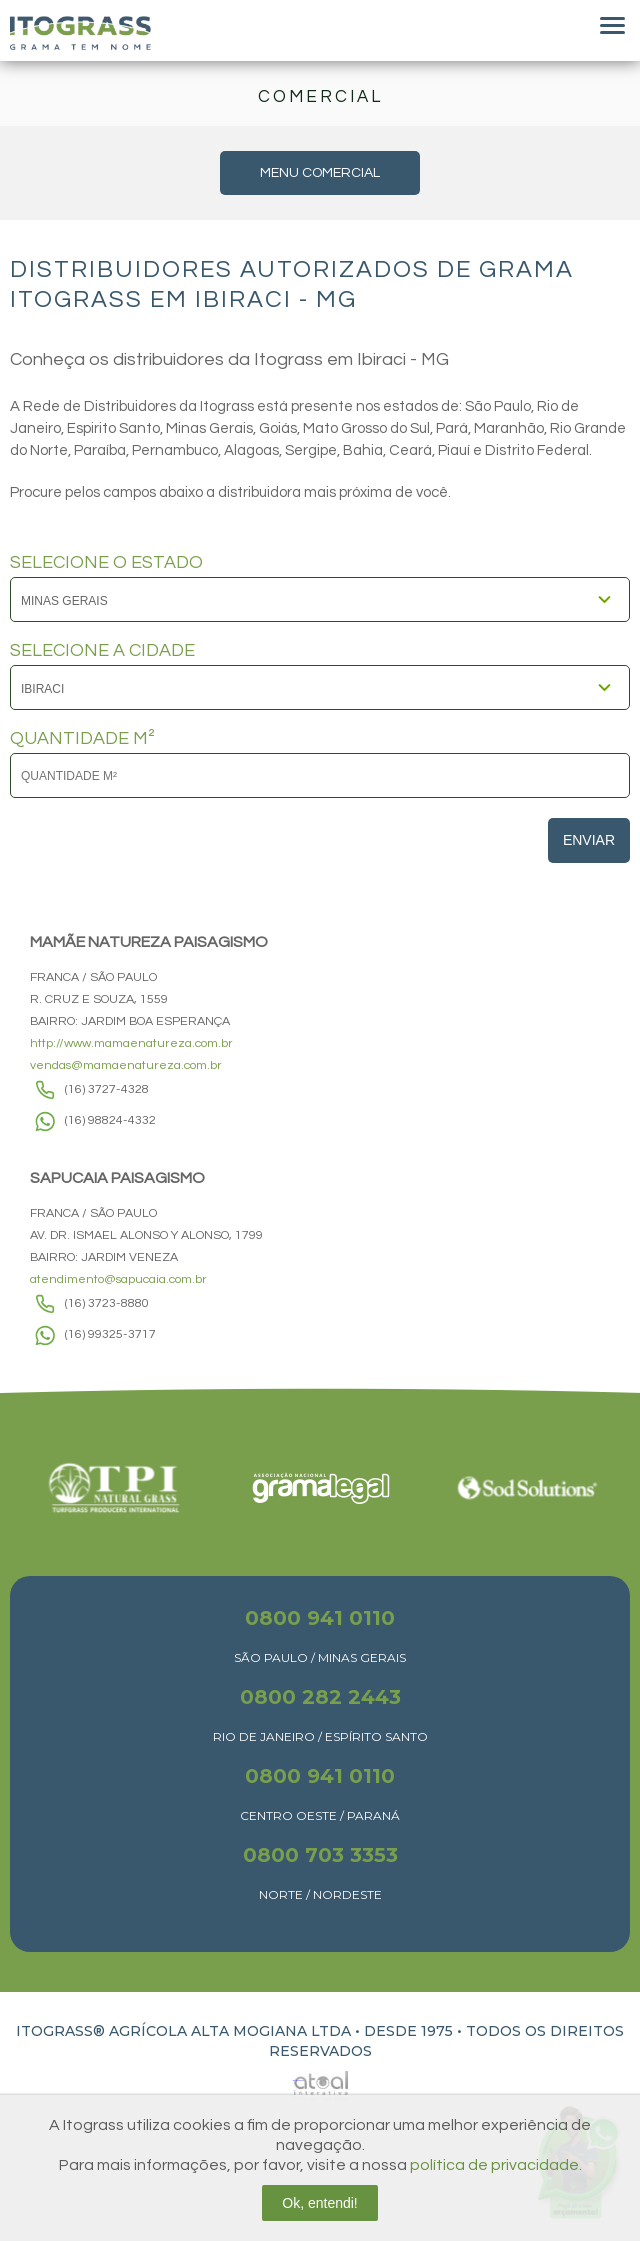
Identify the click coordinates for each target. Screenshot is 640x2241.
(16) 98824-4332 (110, 1120)
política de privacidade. (496, 2165)
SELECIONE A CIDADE (102, 651)
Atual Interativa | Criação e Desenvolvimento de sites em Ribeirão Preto (298, 2080)
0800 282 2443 (320, 1697)
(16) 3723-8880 (107, 1303)
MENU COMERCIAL (320, 173)
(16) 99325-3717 (110, 1334)
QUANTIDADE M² (82, 739)
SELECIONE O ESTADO (106, 563)
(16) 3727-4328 (107, 1089)
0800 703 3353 (320, 1855)
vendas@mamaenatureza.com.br (126, 1065)
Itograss (80, 33)
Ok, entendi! (320, 2203)
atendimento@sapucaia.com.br (118, 1279)
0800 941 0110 (320, 1618)
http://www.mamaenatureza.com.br (131, 1043)
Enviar (589, 840)
